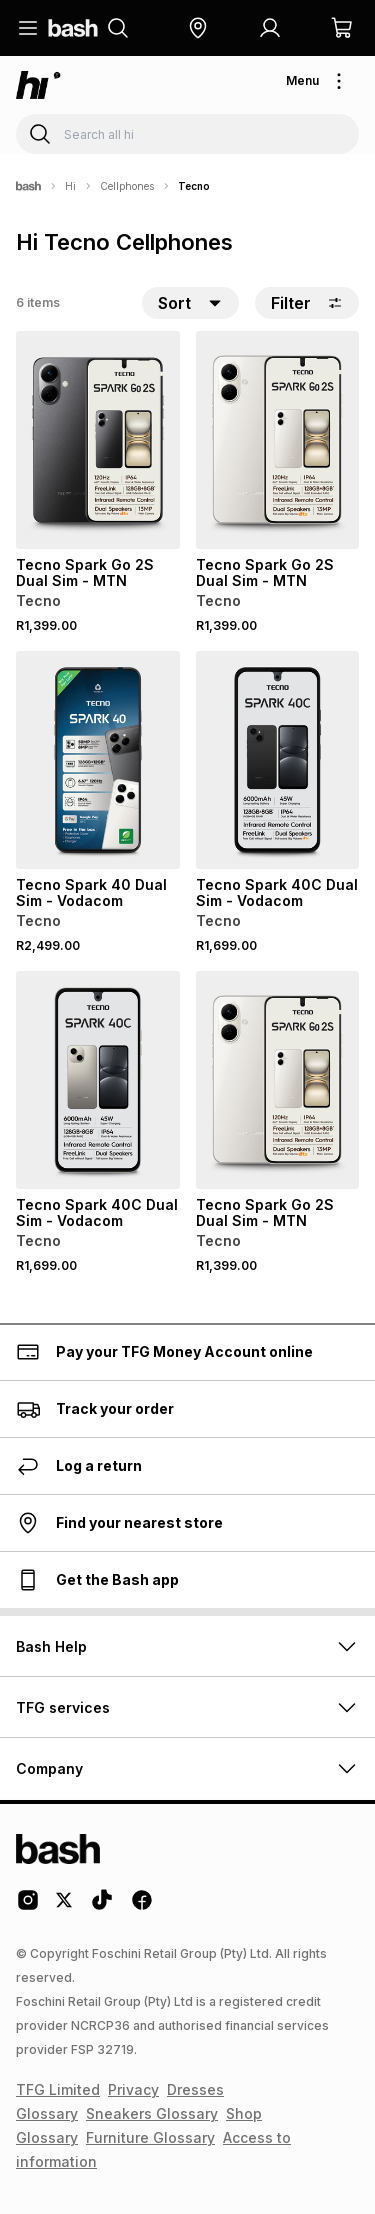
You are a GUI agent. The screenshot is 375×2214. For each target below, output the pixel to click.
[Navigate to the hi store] (38, 85)
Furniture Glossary (150, 2137)
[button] (198, 28)
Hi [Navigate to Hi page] (70, 186)
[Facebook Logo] (142, 1907)
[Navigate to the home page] (73, 28)
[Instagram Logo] (28, 1907)
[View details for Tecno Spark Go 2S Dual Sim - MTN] (98, 440)
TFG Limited (58, 2089)
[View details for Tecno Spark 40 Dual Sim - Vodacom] (98, 760)
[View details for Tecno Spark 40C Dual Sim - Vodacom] (278, 760)
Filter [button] (307, 303)
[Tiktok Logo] (102, 1907)
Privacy (133, 2089)
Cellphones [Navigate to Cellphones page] (127, 186)
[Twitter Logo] (65, 1907)
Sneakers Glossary (152, 2113)
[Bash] (28, 186)
